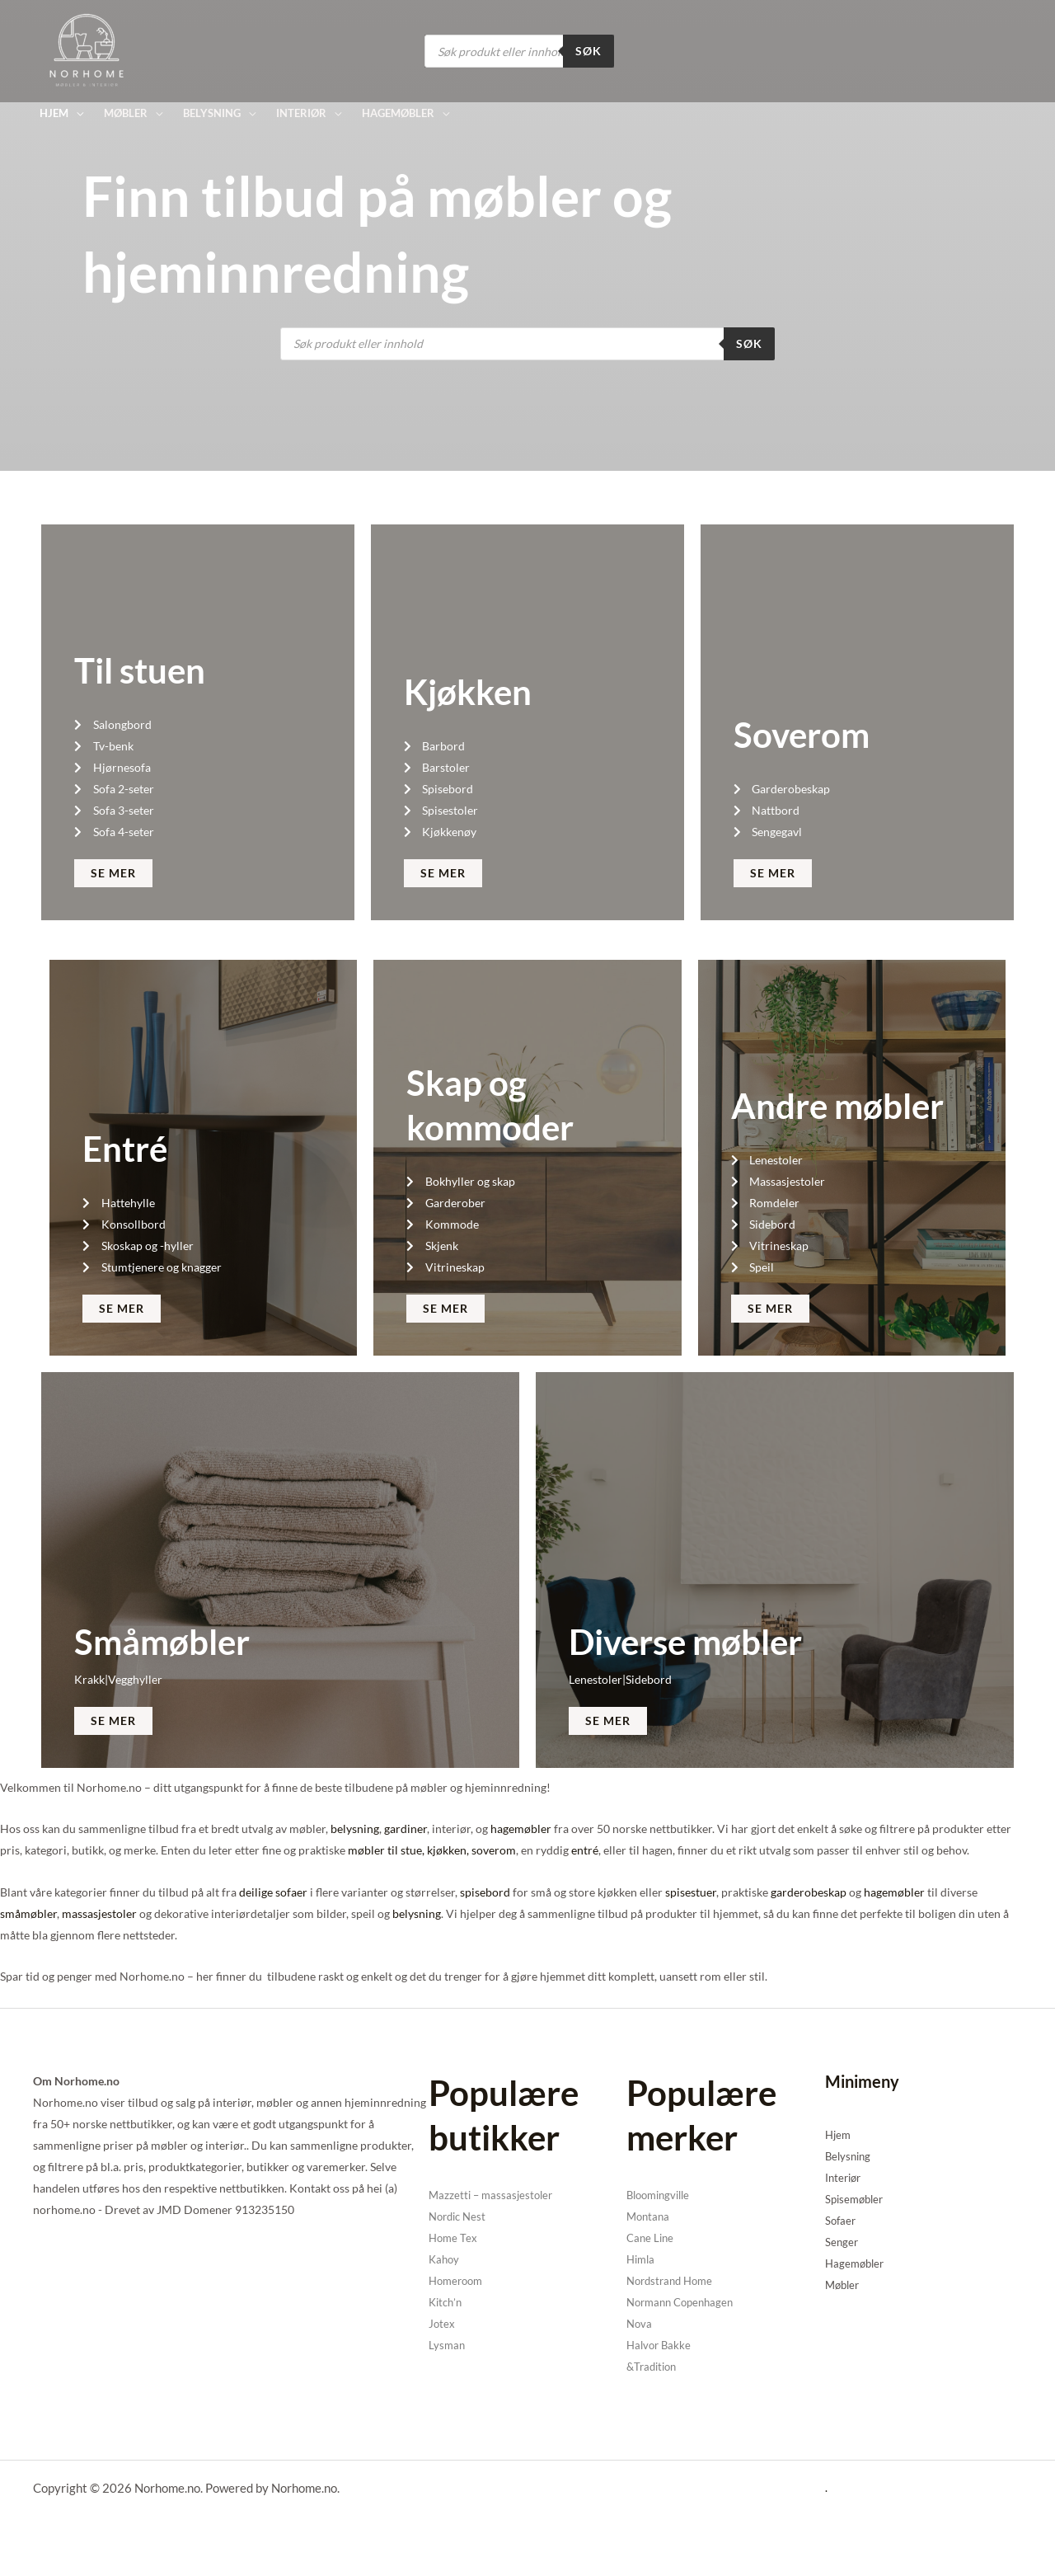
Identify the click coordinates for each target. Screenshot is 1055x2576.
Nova (640, 2323)
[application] (75, 113)
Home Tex (454, 2237)
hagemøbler (520, 1829)
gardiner (405, 1829)
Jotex (442, 2323)
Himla (642, 2259)
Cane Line (651, 2237)
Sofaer (841, 2220)
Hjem (839, 2134)
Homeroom (458, 2280)
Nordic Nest (460, 2216)
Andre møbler (837, 1105)
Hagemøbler (857, 2263)
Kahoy (445, 2259)
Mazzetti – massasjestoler (494, 2195)
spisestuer (690, 1892)
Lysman (448, 2345)
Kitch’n (447, 2302)
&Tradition (654, 2366)
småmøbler (28, 1913)
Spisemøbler (857, 2199)
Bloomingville (661, 2195)
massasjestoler (99, 1913)
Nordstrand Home (673, 2280)
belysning (355, 1829)
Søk (588, 51)
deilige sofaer (273, 1892)
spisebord (485, 1892)
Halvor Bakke (660, 2345)
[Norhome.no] (86, 50)
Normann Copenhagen (684, 2302)
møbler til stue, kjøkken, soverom (432, 1850)
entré (584, 1850)
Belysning (849, 2156)
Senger (842, 2242)
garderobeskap (808, 1892)
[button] (61, 113)
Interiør (845, 2177)
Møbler (844, 2285)
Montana (649, 2216)
